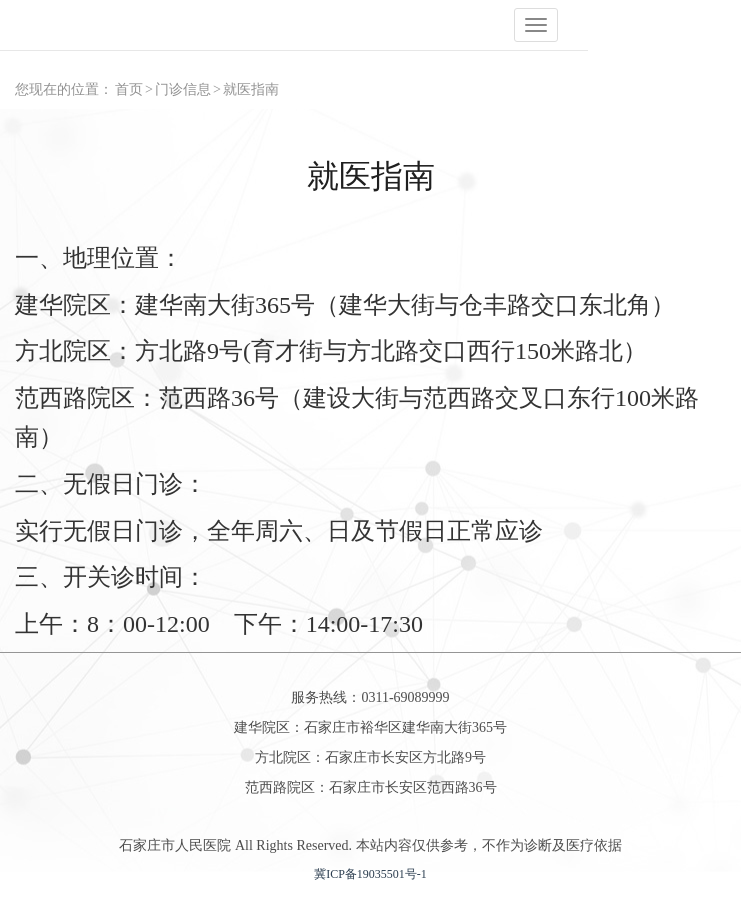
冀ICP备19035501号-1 (370, 874)
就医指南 (251, 89)
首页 (129, 89)
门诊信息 (183, 89)
